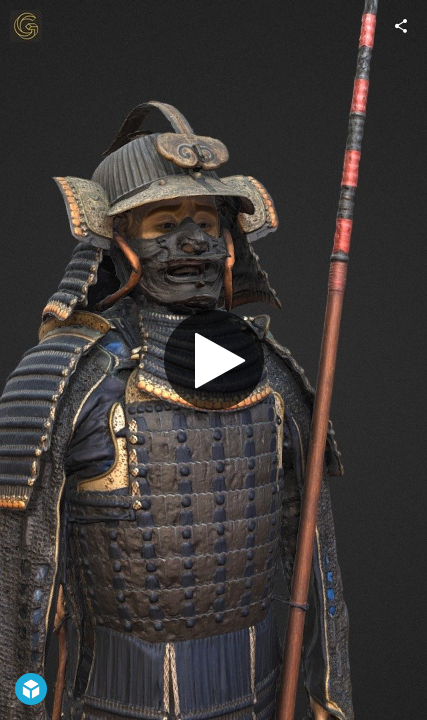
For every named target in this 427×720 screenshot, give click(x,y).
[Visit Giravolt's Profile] (26, 26)
